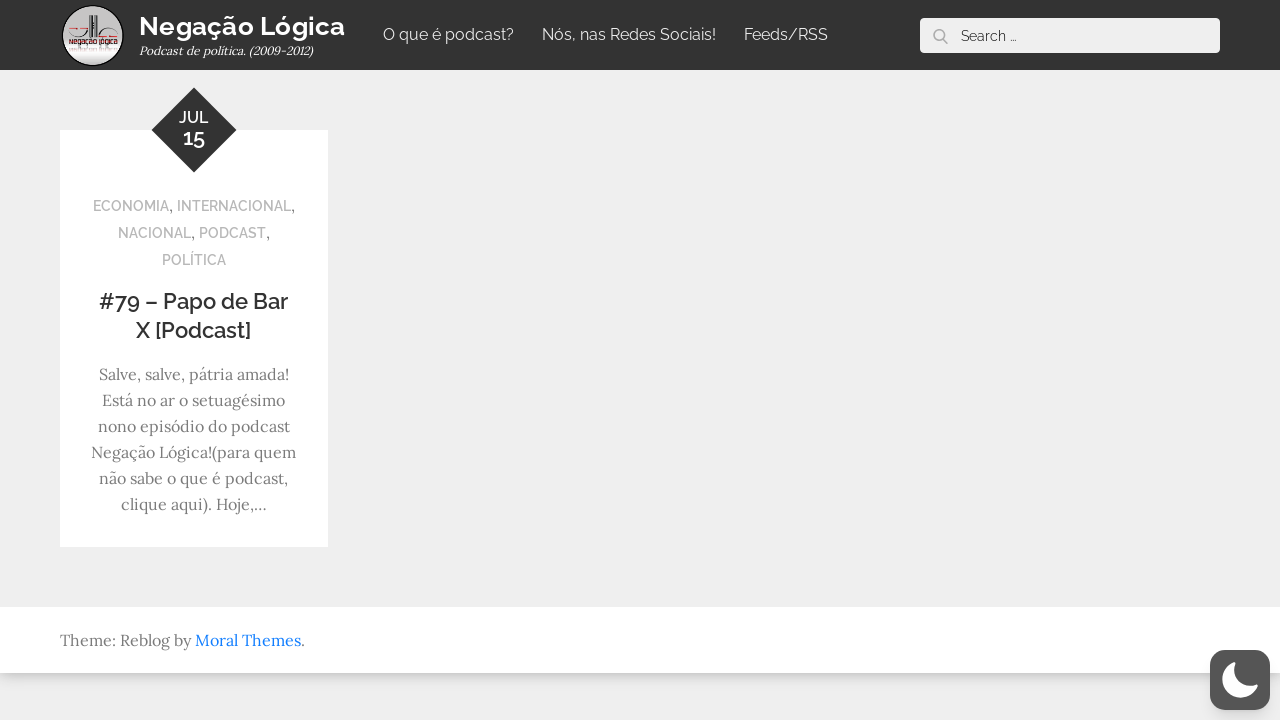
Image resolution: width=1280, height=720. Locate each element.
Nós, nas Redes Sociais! (629, 34)
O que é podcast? (448, 34)
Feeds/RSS (786, 34)
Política (194, 260)
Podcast (232, 233)
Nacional (154, 233)
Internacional (234, 206)
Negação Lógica (242, 26)
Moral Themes (248, 640)
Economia (131, 206)
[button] (1240, 680)
